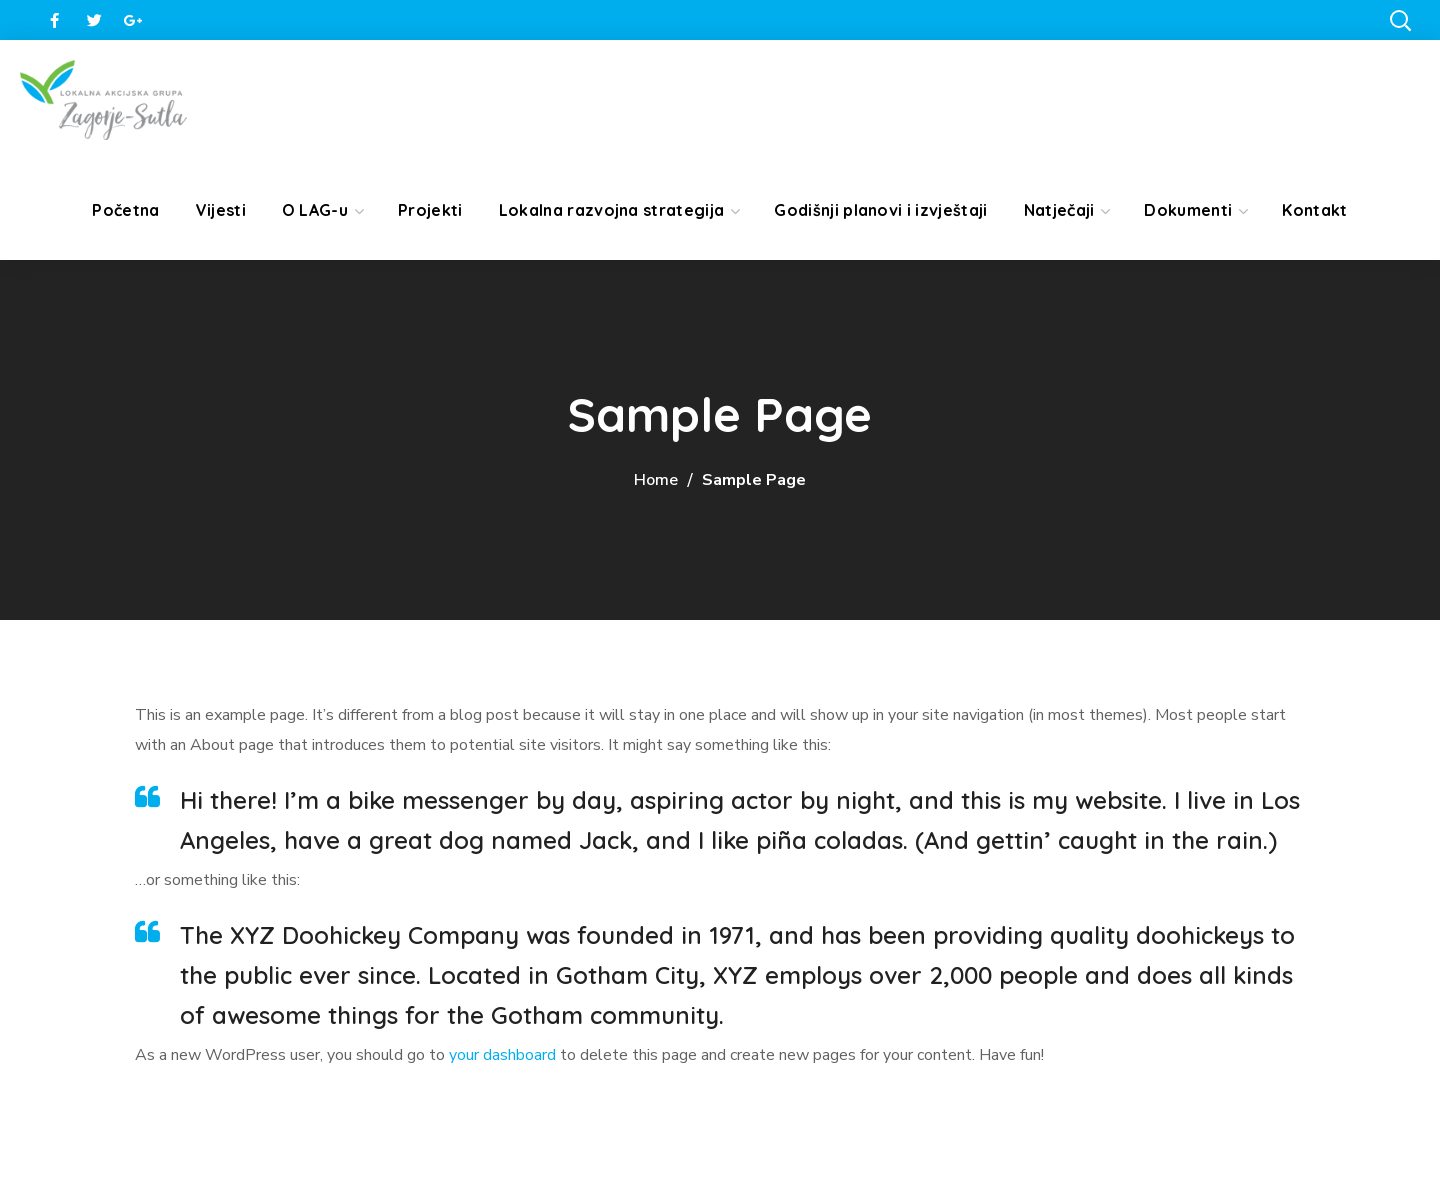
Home (656, 480)
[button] (1400, 20)
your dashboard (502, 1055)
